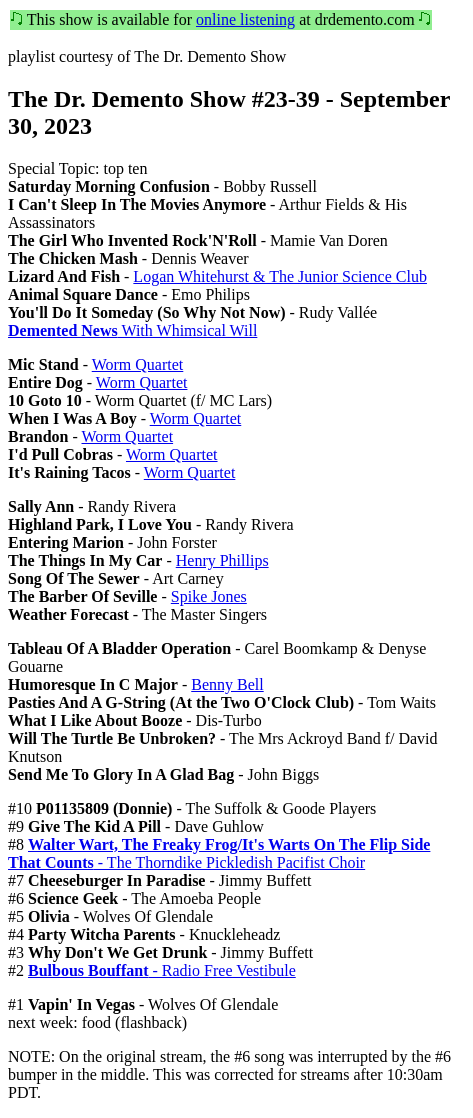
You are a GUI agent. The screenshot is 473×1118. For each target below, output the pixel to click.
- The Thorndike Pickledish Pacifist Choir (219, 853)
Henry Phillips (222, 560)
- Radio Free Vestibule (162, 970)
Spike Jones (209, 596)
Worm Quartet (138, 364)
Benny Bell (227, 684)
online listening (245, 19)
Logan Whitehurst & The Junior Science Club (280, 276)
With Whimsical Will (132, 330)
